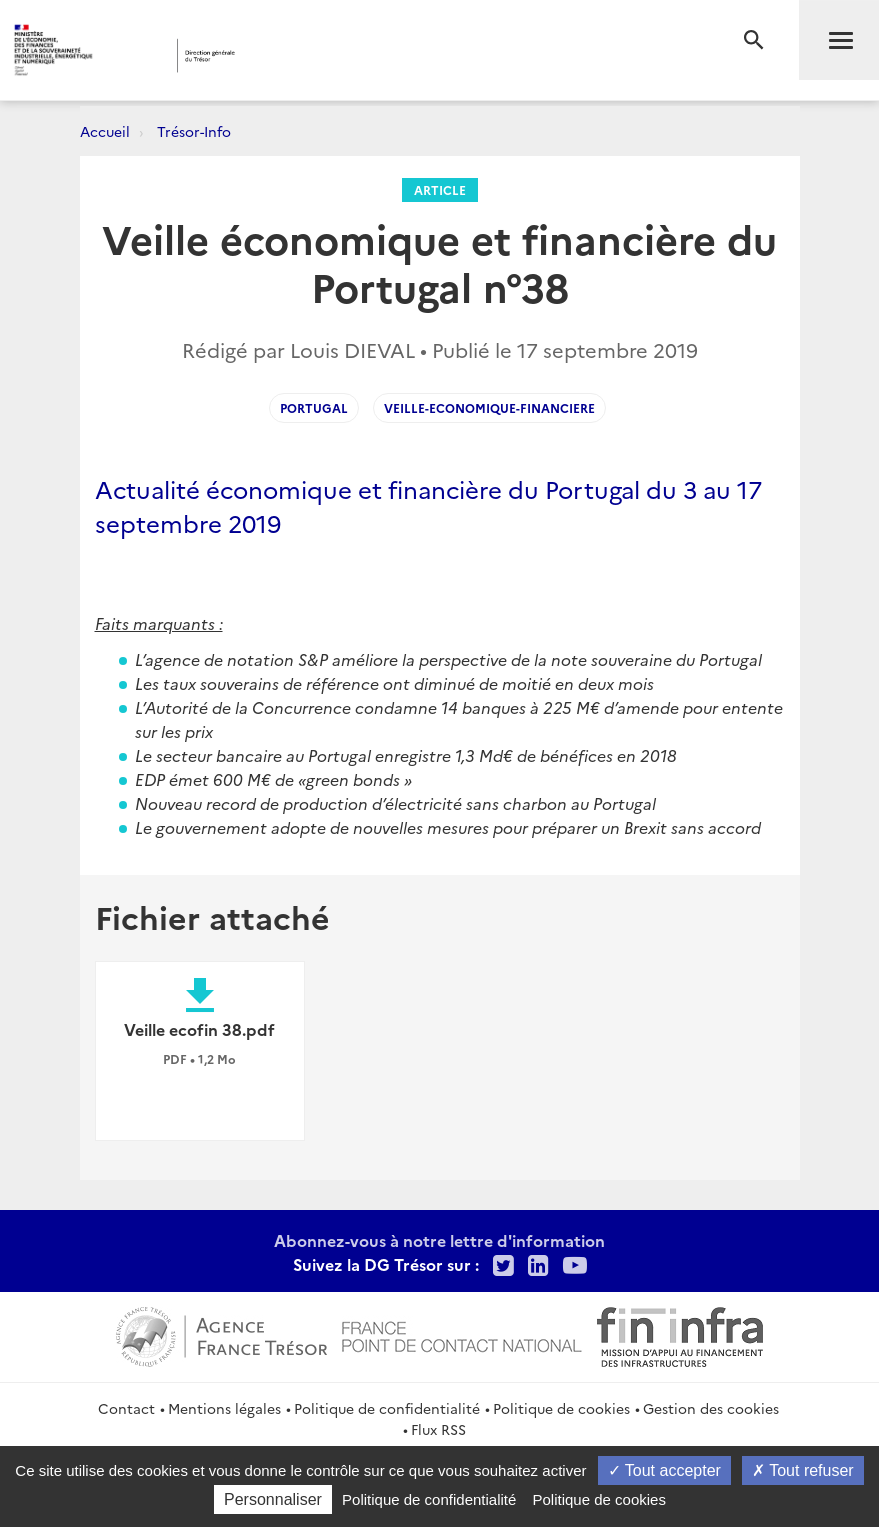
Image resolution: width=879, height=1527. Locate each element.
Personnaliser (273, 1499)
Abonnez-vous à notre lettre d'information (439, 1240)
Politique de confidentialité (387, 1408)
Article (440, 189)
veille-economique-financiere (489, 407)
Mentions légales (224, 1408)
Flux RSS (438, 1429)
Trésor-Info (194, 131)
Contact (126, 1408)
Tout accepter (664, 1470)
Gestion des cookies (711, 1408)
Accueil (105, 131)
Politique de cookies (561, 1408)
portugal (314, 407)
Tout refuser (803, 1470)
